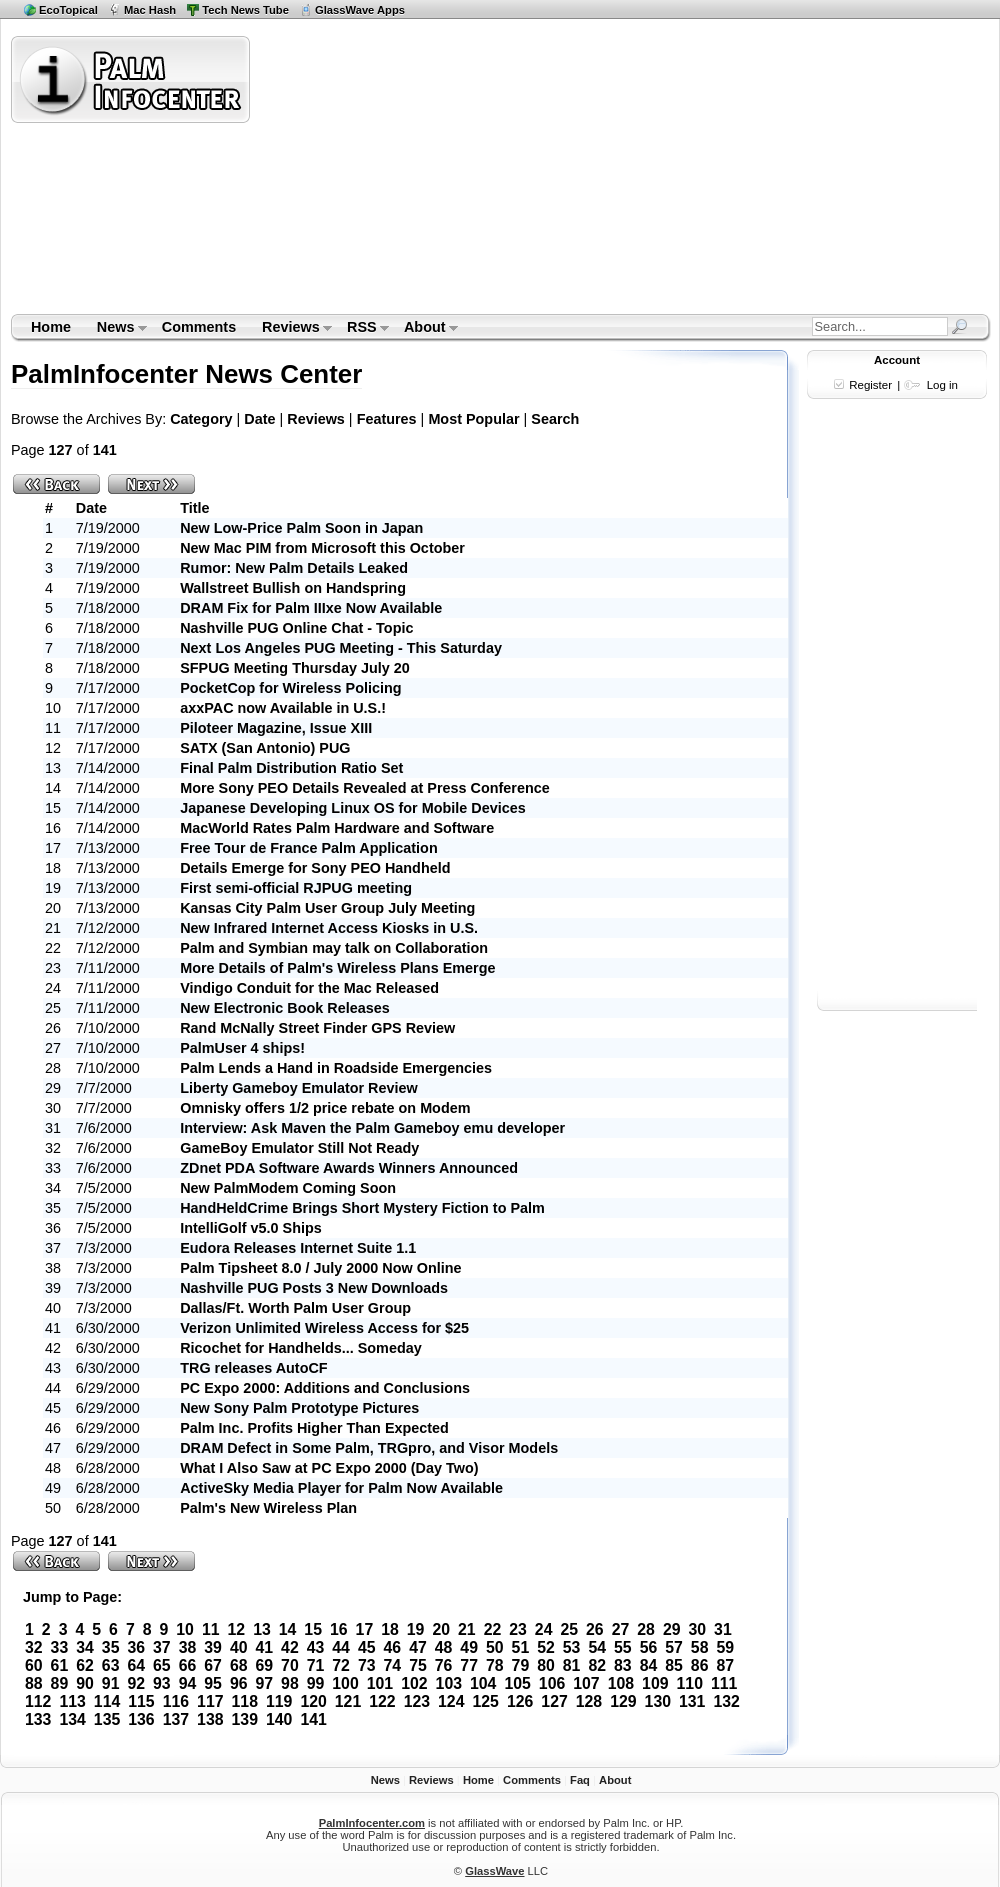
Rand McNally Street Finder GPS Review (317, 1028)
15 (313, 1629)
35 (111, 1647)
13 (262, 1629)
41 (264, 1647)
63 (111, 1665)
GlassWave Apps (360, 10)
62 (85, 1665)
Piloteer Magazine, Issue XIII (276, 728)
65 (162, 1665)
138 (210, 1719)
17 (365, 1629)
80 (546, 1665)
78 (495, 1665)
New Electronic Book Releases (285, 1008)
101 (380, 1683)
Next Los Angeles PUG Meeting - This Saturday (341, 648)
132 (726, 1701)
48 (444, 1647)
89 (60, 1683)
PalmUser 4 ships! (242, 1048)
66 (188, 1665)
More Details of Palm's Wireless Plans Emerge (337, 968)
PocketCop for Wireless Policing (290, 688)
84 (649, 1665)
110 (690, 1683)
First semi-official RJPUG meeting (296, 888)
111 (724, 1683)
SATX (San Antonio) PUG (265, 748)
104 (483, 1683)
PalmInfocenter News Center (186, 374)
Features (387, 419)
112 (38, 1701)
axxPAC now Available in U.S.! (283, 708)
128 (589, 1701)
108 (621, 1683)
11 (211, 1629)
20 (441, 1629)
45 (367, 1647)
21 (467, 1629)
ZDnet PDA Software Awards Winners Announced (349, 1168)
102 (414, 1683)
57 (674, 1647)
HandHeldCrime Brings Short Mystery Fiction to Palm (362, 1208)
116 (176, 1701)
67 (213, 1665)
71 (316, 1665)
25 (569, 1629)
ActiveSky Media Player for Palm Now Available (341, 1488)
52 (546, 1647)
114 (107, 1701)
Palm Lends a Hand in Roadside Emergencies (336, 1068)
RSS (361, 329)
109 (655, 1683)
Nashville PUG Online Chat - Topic (296, 628)
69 (264, 1665)
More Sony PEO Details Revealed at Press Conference (365, 788)
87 (725, 1665)
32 (34, 1647)
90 (85, 1683)
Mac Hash (150, 10)
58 (700, 1647)
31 (723, 1629)
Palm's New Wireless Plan (268, 1508)
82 (597, 1665)
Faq (580, 1780)
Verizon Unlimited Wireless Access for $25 (324, 1328)
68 (239, 1665)
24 (544, 1629)
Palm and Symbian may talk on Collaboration (334, 948)
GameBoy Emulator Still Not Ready (299, 1148)
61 (60, 1665)
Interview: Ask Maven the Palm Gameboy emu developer (372, 1128)
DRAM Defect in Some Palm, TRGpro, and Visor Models (369, 1448)
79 (521, 1665)
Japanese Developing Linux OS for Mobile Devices (352, 808)
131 (692, 1701)
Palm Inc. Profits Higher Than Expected (314, 1428)
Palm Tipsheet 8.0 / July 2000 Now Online (320, 1268)
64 (136, 1665)
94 (188, 1683)
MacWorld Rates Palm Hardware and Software (337, 828)
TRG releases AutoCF (253, 1368)
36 (136, 1647)
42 (290, 1647)
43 (316, 1647)
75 (418, 1665)
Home (51, 327)
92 (136, 1683)
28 (646, 1629)
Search (555, 419)
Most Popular (473, 419)
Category (201, 419)
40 (239, 1647)
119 (279, 1701)
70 (290, 1665)
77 (469, 1665)
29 (672, 1629)
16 (339, 1629)
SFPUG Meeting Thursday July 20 (295, 668)
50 (495, 1647)
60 (34, 1665)
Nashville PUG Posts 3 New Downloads (314, 1288)
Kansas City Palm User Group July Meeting (327, 908)
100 (345, 1683)
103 (449, 1683)
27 (621, 1629)
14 (288, 1629)
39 (213, 1647)
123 (417, 1701)
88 (34, 1683)
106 (552, 1683)
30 (698, 1629)
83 (623, 1665)
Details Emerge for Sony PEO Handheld (315, 868)
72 (341, 1665)
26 (595, 1629)
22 (493, 1629)
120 (313, 1701)
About (424, 329)
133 (38, 1719)
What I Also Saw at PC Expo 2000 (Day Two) (329, 1468)
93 (162, 1683)
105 (517, 1683)
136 (141, 1719)
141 (313, 1719)
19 (416, 1629)
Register (870, 385)
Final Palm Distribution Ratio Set (291, 768)
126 (520, 1701)
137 (176, 1719)
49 (469, 1647)
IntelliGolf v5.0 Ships (251, 1228)
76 (444, 1665)
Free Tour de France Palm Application (309, 848)
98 (290, 1683)
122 (382, 1701)
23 (518, 1629)
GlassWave (494, 1871)
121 (348, 1701)
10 (185, 1629)
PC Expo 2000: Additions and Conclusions (325, 1388)
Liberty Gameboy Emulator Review (299, 1088)
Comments (199, 327)
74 (393, 1665)
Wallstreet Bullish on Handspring (293, 588)
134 (72, 1719)
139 (245, 1719)
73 (367, 1665)
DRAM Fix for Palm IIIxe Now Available (311, 608)
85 (674, 1665)
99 (316, 1683)
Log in (942, 385)
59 (725, 1647)
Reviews (290, 329)
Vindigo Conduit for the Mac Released (309, 988)
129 (623, 1701)
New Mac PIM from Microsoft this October (322, 548)
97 (264, 1683)
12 (237, 1629)
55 (623, 1647)
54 (597, 1647)
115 (141, 1701)
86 (700, 1665)
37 (162, 1647)
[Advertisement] (513, 174)
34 (85, 1647)
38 (188, 1647)
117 (210, 1701)
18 (390, 1629)
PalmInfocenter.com (372, 1823)
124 (451, 1701)
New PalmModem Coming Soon (288, 1188)
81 (572, 1665)
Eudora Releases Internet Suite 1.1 (298, 1248)
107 (586, 1683)
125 (485, 1701)
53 (572, 1647)
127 (554, 1701)
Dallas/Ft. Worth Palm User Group (295, 1308)
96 (239, 1683)
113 (72, 1701)
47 (418, 1647)
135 (107, 1719)
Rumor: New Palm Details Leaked (294, 568)
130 (658, 1701)
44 (341, 1647)
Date (259, 419)
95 (213, 1683)
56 (649, 1647)
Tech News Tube (245, 10)
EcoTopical (68, 10)
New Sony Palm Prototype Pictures (299, 1408)
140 (279, 1719)
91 (111, 1683)
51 (521, 1647)
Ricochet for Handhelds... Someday (301, 1348)
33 (60, 1647)
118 (245, 1701)
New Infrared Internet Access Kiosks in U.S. (329, 928)
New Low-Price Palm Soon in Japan (301, 528)
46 (393, 1647)
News (115, 329)
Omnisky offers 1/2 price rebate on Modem (325, 1108)
